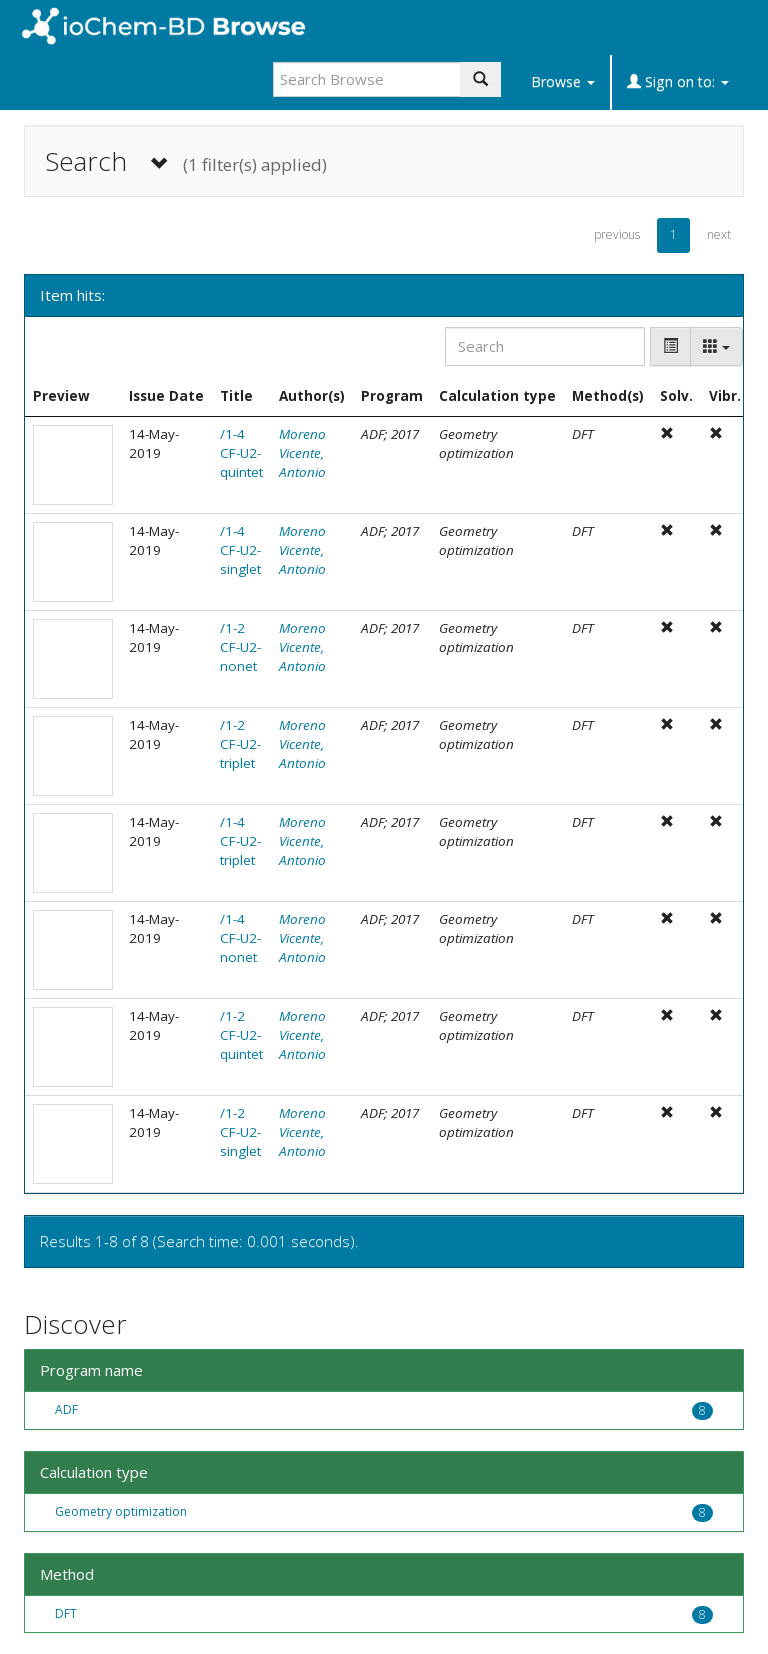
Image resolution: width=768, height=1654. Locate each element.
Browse (563, 81)
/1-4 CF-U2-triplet (240, 841)
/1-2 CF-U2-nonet (240, 647)
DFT (66, 1613)
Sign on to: (678, 81)
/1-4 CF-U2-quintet (241, 453)
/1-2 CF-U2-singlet (240, 1132)
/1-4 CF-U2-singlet (240, 550)
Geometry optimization (121, 1511)
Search (186, 161)
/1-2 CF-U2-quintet (241, 1035)
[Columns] (716, 346)
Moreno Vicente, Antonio (302, 453)
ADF (66, 1409)
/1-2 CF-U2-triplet (240, 744)
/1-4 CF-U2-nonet (240, 938)
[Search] (545, 346)
